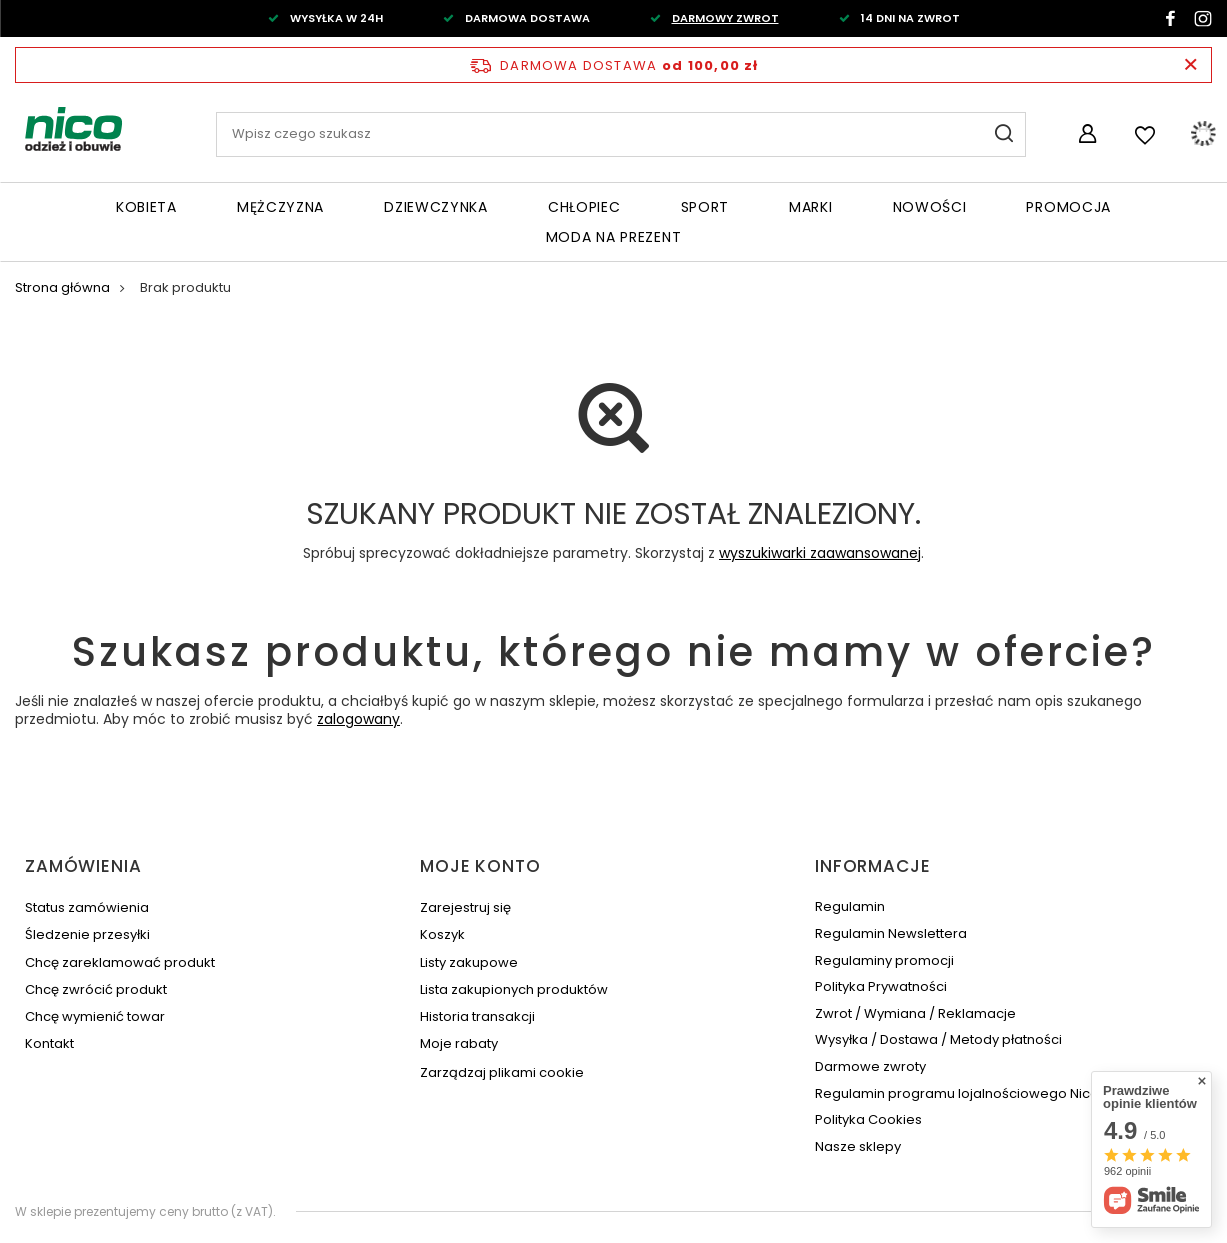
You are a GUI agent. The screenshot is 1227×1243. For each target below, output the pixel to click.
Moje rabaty (459, 1044)
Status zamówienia (87, 908)
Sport (705, 207)
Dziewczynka (436, 207)
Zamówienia (83, 866)
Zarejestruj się (465, 908)
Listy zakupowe (469, 963)
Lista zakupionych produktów (514, 990)
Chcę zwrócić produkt (96, 990)
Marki (811, 207)
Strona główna (62, 287)
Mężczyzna (280, 207)
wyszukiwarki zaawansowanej (820, 553)
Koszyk (442, 935)
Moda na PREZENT (614, 237)
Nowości (930, 207)
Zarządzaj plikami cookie (502, 1072)
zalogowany (358, 719)
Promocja (1068, 207)
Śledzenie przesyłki (87, 935)
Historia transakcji (477, 1017)
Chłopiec (584, 207)
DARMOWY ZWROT (725, 18)
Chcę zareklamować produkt (120, 963)
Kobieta (146, 207)
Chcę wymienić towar (95, 1017)
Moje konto (480, 866)
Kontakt (49, 1044)
